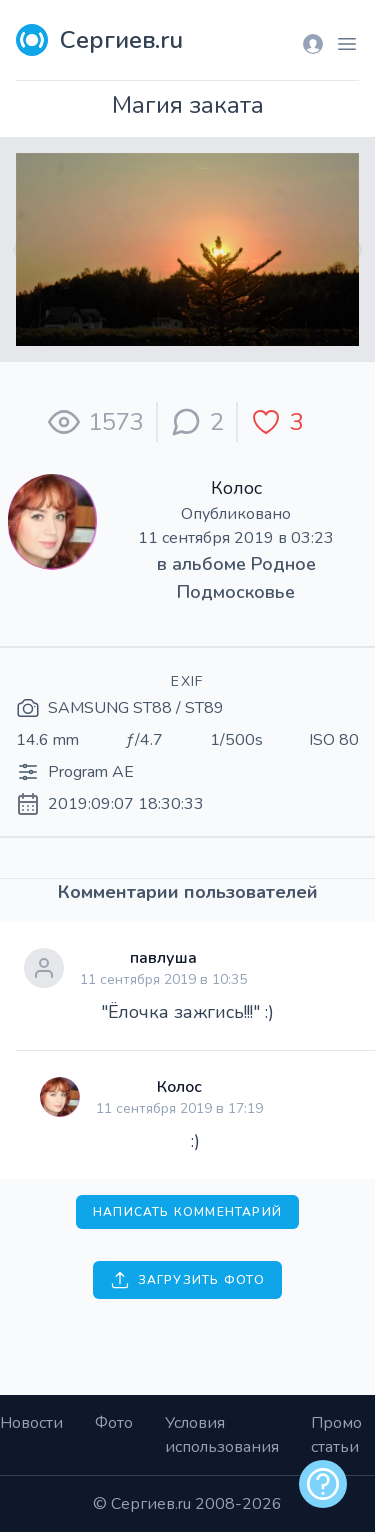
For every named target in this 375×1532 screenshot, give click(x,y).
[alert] (323, 1484)
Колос (236, 488)
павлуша (163, 958)
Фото (114, 1423)
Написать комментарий (187, 1212)
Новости (31, 1423)
